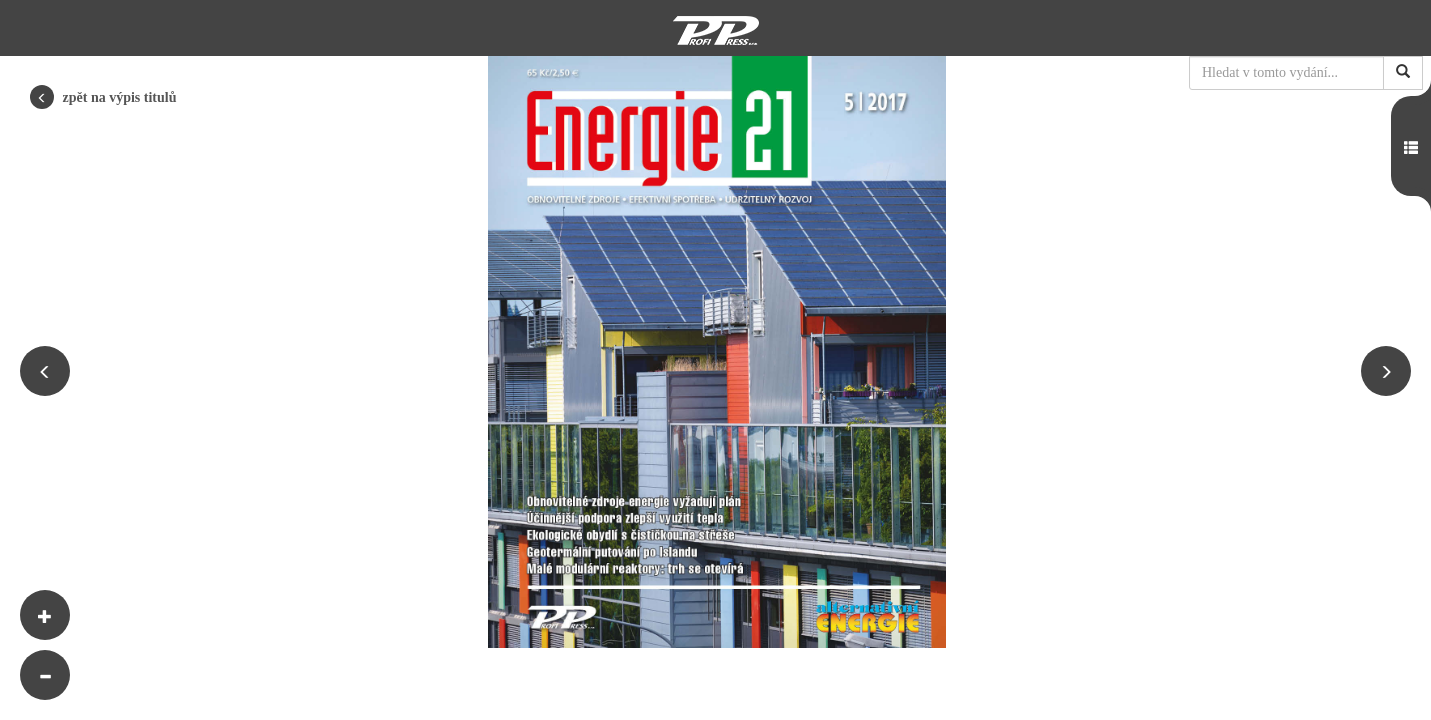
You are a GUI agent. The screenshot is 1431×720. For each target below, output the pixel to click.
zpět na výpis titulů (103, 97)
